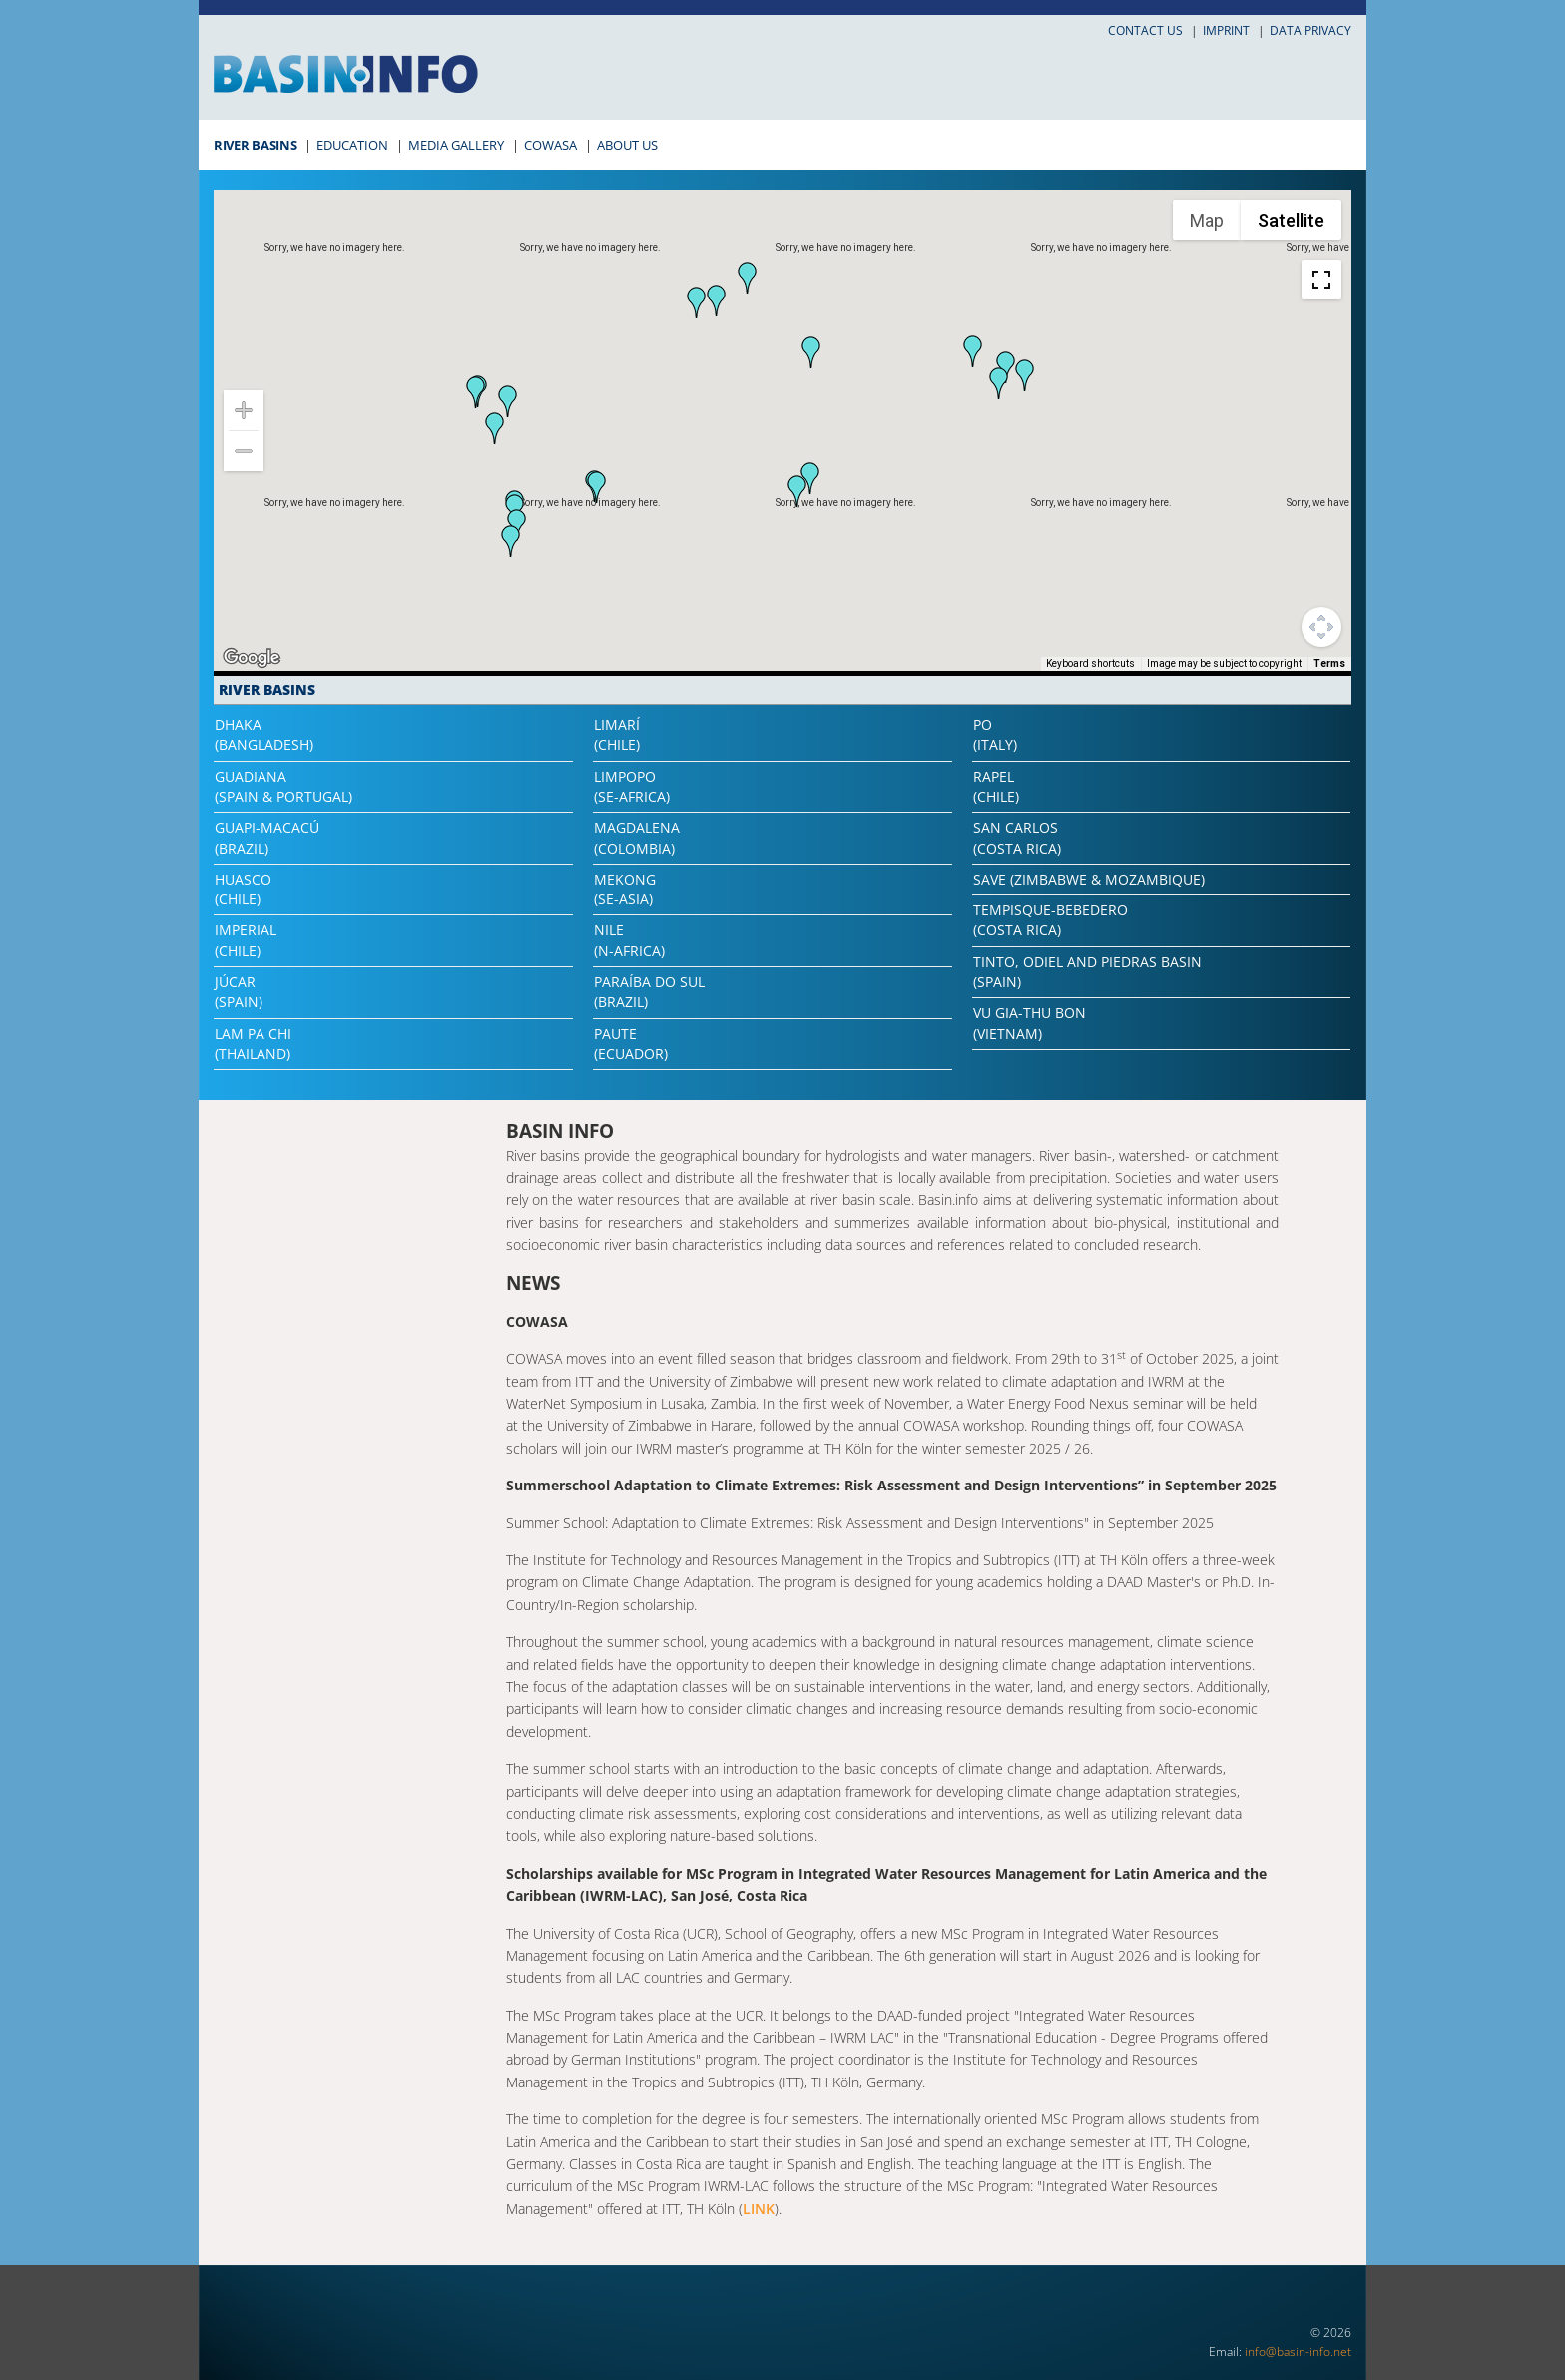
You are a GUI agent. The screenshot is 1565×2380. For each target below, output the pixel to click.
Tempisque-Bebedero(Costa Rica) (1050, 919)
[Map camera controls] (1321, 627)
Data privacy (1310, 30)
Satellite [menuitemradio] (1291, 220)
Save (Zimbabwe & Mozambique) (1089, 879)
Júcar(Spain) (238, 991)
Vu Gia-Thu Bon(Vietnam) (1029, 1022)
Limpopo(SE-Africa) (632, 786)
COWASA (550, 145)
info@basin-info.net (1298, 2351)
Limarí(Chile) (617, 734)
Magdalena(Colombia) (637, 837)
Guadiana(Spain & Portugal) (283, 786)
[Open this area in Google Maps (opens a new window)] (251, 658)
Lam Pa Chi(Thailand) (253, 1043)
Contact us (1145, 30)
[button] (973, 351)
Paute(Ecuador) (631, 1043)
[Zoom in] (243, 410)
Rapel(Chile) (996, 786)
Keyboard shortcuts (1090, 663)
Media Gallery (456, 145)
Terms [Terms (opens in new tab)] (1329, 663)
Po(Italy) (995, 734)
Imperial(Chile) (245, 939)
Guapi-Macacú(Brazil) (267, 837)
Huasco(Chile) (243, 889)
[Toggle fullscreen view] (1321, 279)
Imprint (1226, 30)
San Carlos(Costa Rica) (1017, 837)
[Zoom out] (243, 451)
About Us (627, 145)
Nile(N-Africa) (629, 939)
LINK (759, 2208)
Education (352, 145)
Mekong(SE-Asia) (625, 889)
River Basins (255, 145)
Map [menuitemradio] (1207, 220)
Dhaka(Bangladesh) (264, 734)
